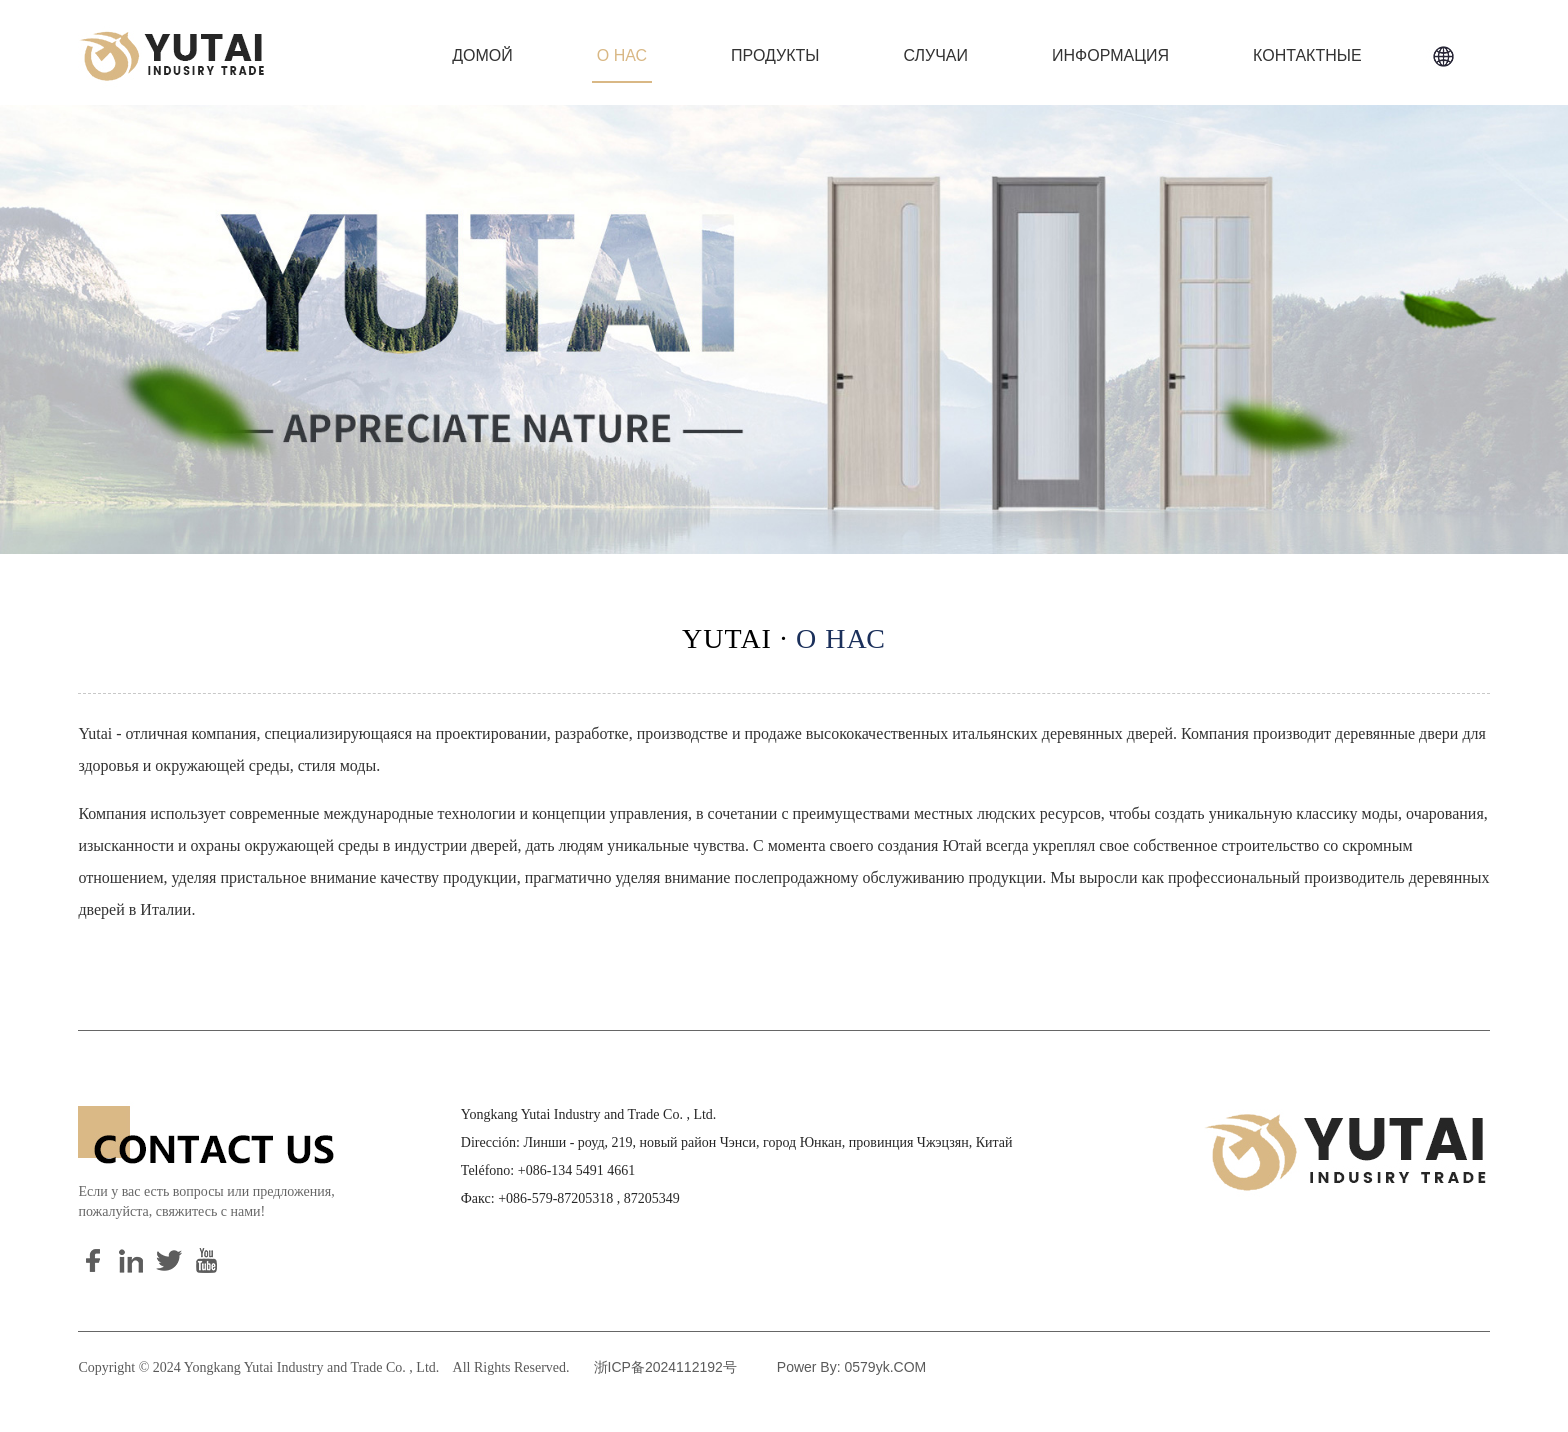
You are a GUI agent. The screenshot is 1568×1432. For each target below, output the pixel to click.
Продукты (775, 55)
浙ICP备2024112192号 (665, 1367)
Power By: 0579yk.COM (851, 1367)
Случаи (935, 55)
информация (1110, 55)
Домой (482, 55)
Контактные (1307, 55)
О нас (622, 55)
